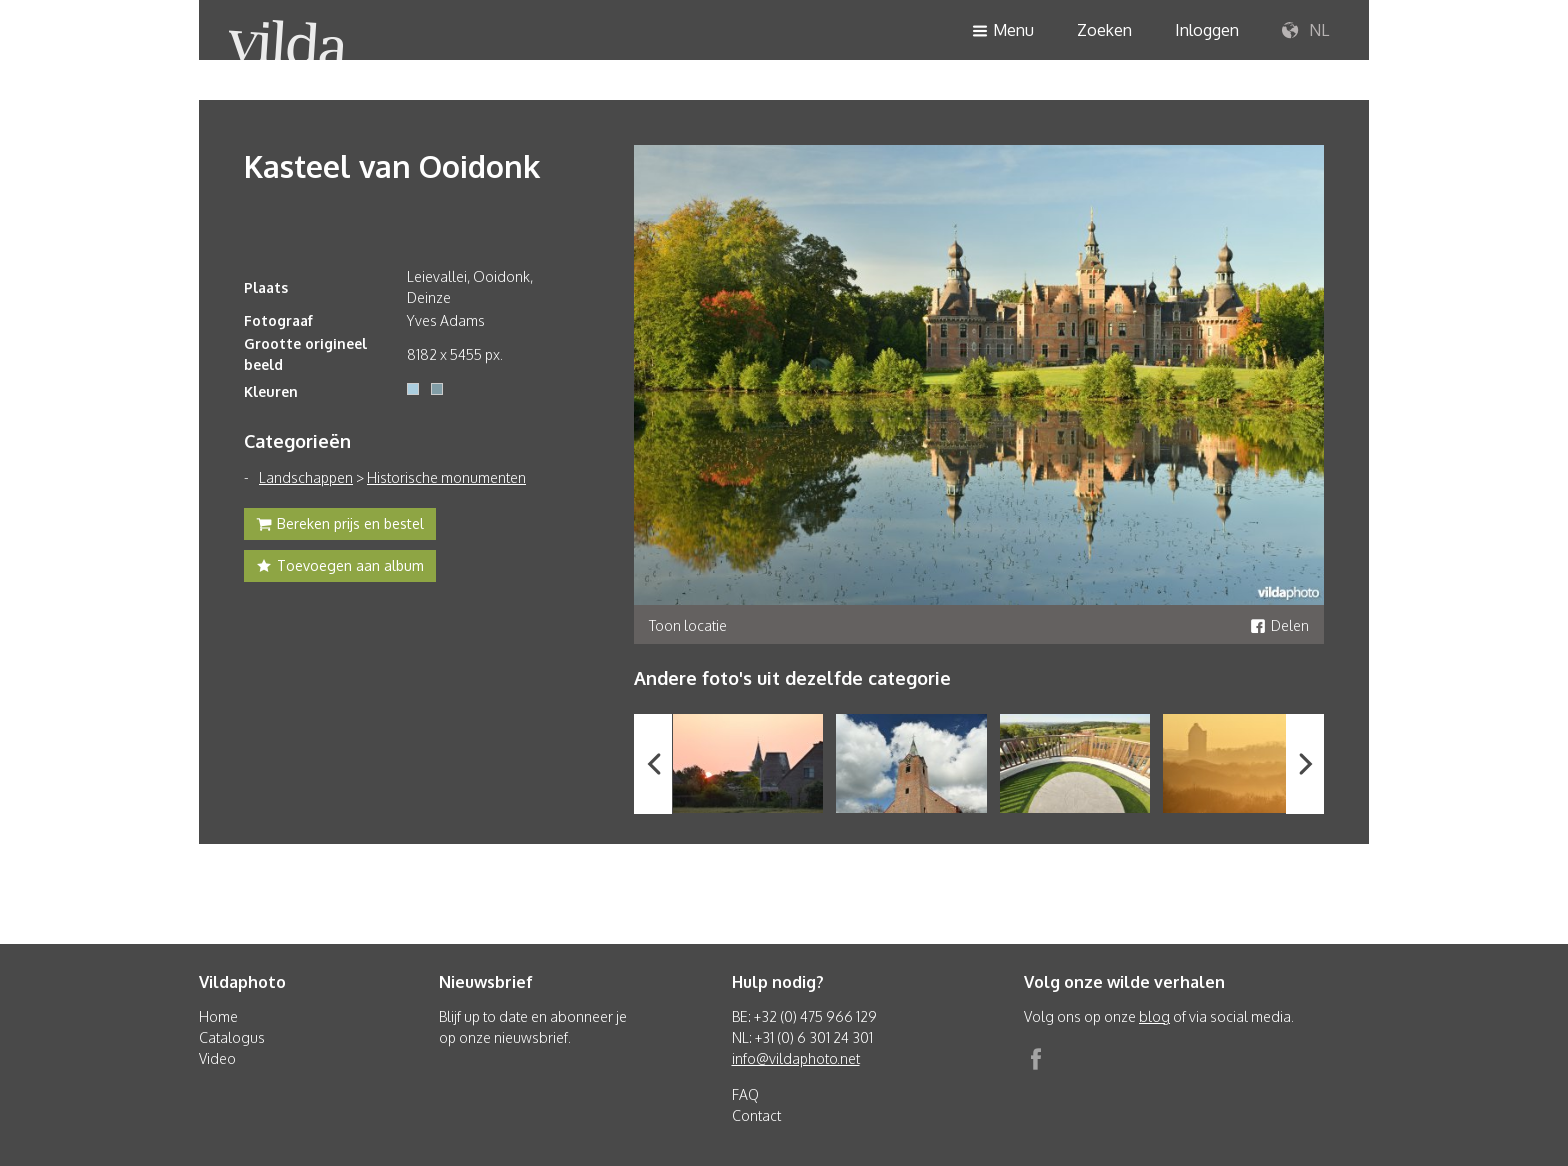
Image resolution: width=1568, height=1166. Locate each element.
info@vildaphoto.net (796, 1058)
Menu (1003, 31)
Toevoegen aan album (340, 568)
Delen (1279, 625)
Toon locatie (688, 625)
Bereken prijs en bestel (340, 526)
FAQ (745, 1094)
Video (217, 1058)
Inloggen (1207, 30)
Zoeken (1104, 30)
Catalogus (232, 1037)
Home (218, 1016)
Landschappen (306, 477)
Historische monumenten (446, 477)
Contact (756, 1115)
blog (1154, 1016)
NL (1305, 31)
